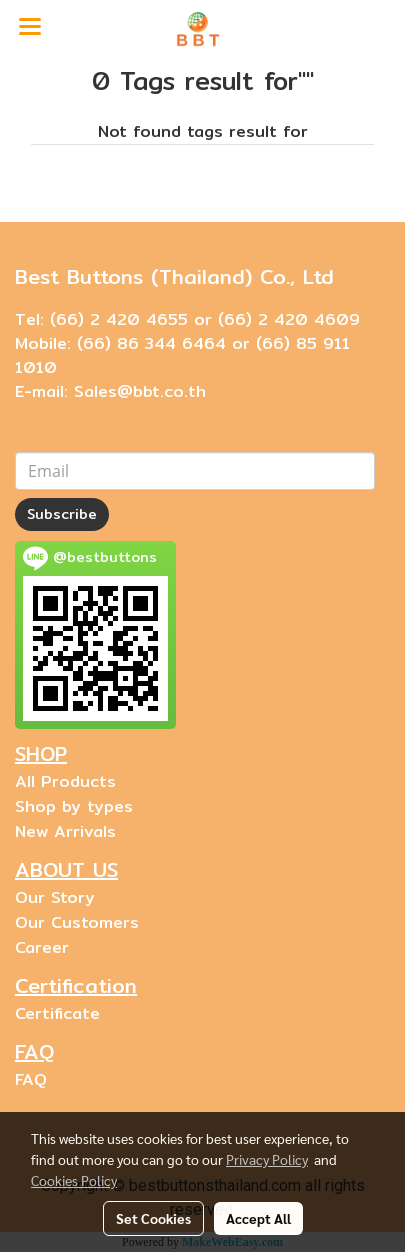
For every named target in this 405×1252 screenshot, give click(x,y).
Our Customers (77, 922)
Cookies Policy (74, 1180)
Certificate (57, 1013)
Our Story (55, 897)
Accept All (258, 1218)
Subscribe (62, 514)
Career (42, 947)
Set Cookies (153, 1218)
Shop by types (74, 806)
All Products (65, 781)
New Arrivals (65, 831)
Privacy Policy (267, 1159)
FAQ (31, 1079)
